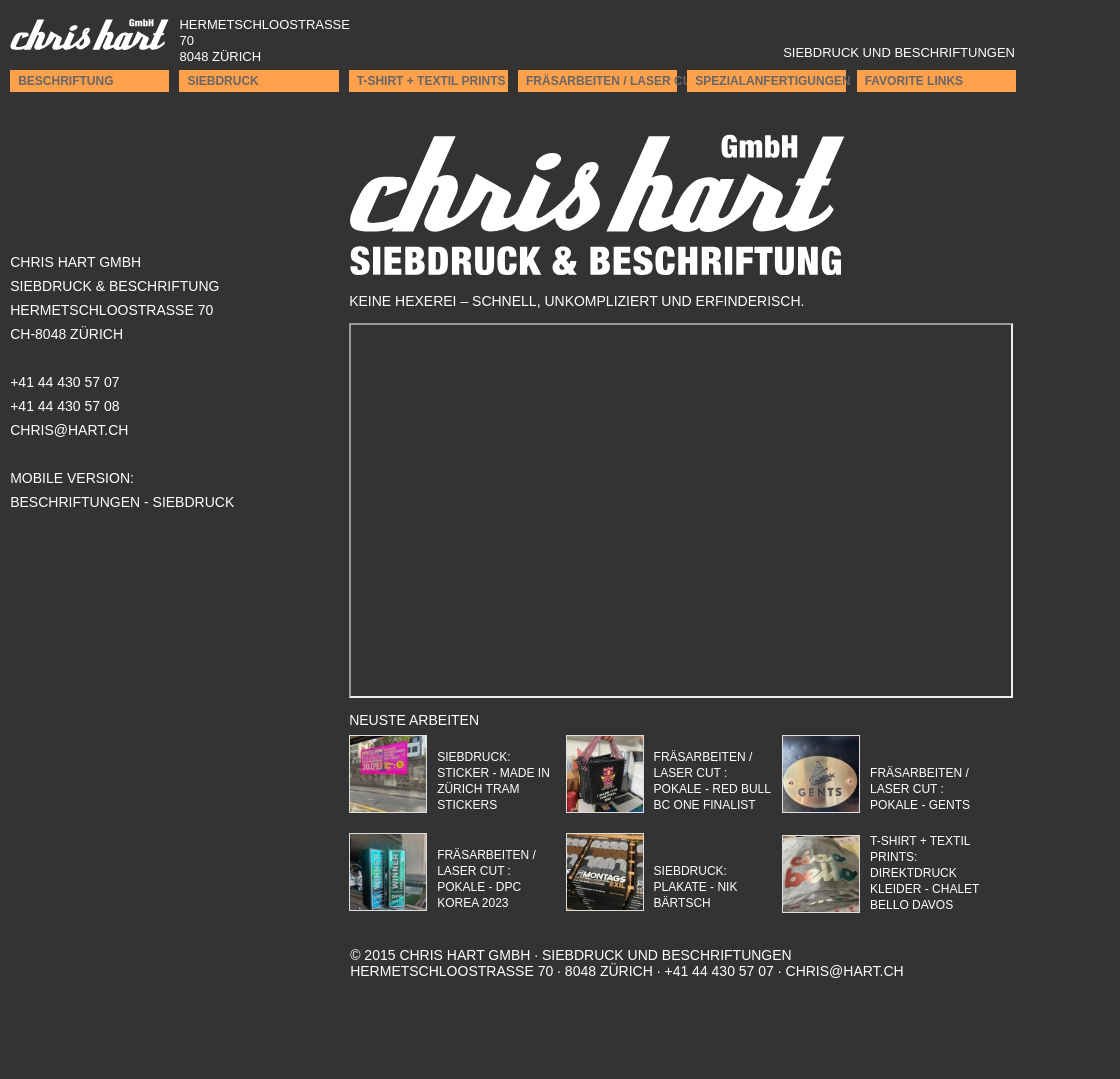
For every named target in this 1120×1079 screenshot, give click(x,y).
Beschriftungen (75, 502)
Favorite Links (914, 81)
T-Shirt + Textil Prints (431, 81)
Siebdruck (222, 81)
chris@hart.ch (845, 971)
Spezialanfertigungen (770, 81)
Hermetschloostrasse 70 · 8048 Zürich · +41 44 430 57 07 (571, 963)
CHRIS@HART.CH (69, 430)
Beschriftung (65, 81)
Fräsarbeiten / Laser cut (601, 81)
